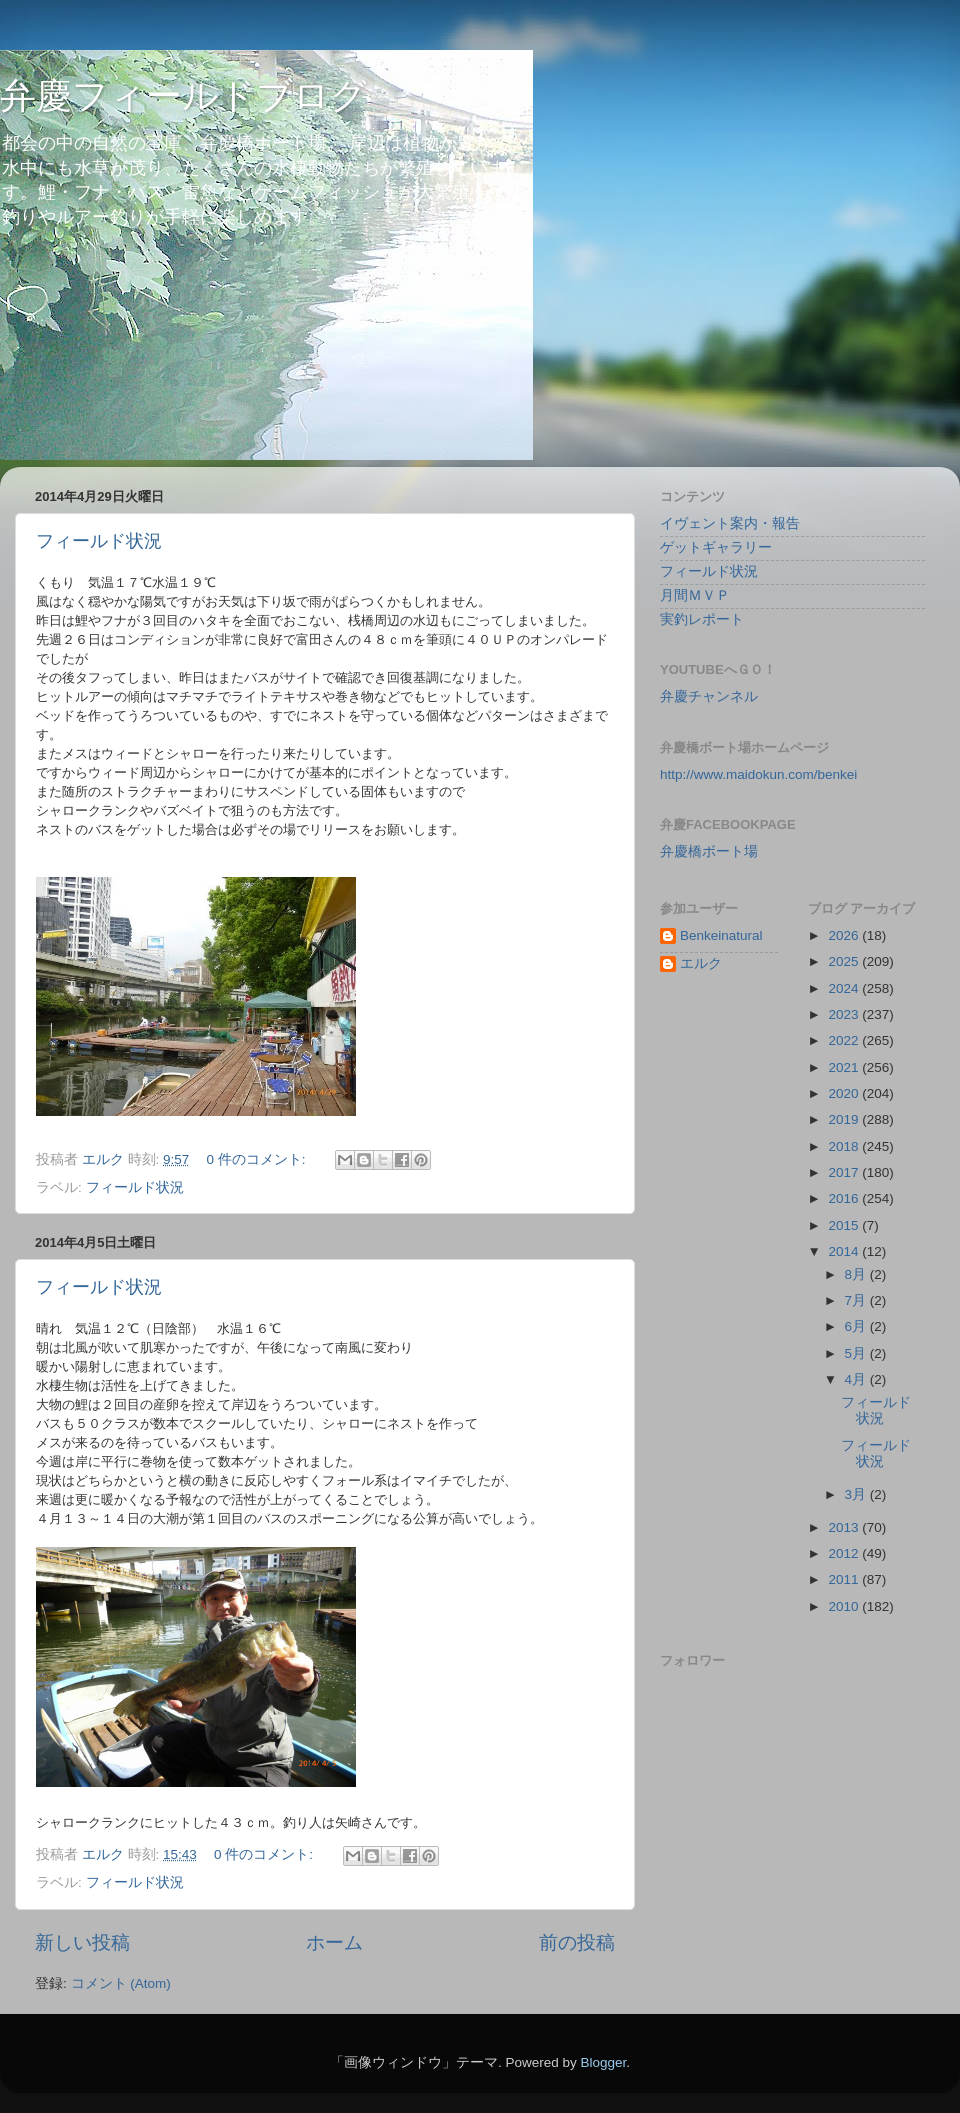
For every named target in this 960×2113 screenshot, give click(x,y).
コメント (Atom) (121, 1983)
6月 (857, 1326)
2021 (845, 1067)
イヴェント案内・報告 (730, 523)
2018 (845, 1146)
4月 (857, 1379)
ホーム (334, 1942)
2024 (845, 988)
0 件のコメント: (258, 1159)
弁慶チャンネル (709, 696)
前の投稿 (577, 1942)
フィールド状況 (99, 541)
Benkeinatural (721, 935)
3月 (857, 1494)
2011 (845, 1579)
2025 (845, 961)
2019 (845, 1119)
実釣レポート (702, 619)
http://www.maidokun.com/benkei (758, 774)
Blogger (603, 2062)
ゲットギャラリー (716, 547)
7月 (857, 1300)
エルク (701, 963)
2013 (845, 1527)
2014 (845, 1251)
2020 (845, 1093)
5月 (857, 1353)
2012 (845, 1553)
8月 (857, 1274)
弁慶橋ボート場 (709, 851)
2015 (845, 1225)
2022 (845, 1040)
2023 (845, 1014)
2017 (845, 1172)
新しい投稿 (82, 1942)
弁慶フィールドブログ (183, 95)
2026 (845, 935)
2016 (845, 1198)
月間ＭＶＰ (695, 595)
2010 (845, 1606)
